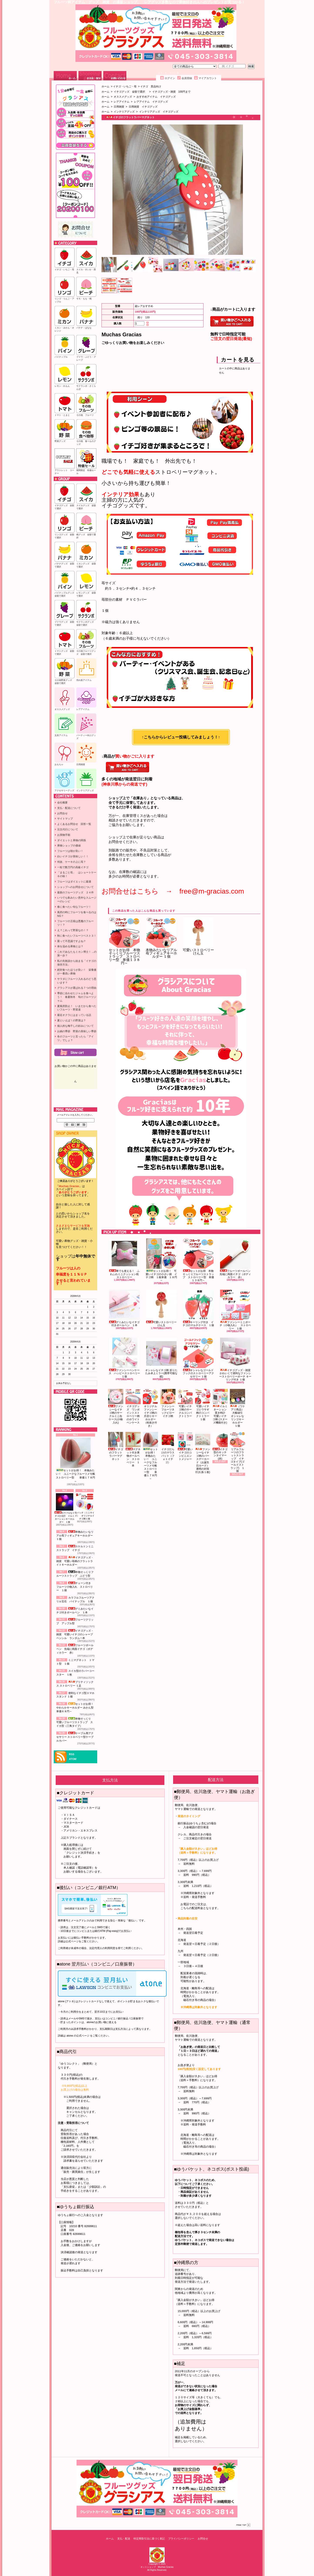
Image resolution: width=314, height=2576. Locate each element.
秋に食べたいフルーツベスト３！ (76, 935)
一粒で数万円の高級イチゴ (73, 867)
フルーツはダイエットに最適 (74, 881)
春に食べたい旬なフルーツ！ (74, 906)
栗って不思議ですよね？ (71, 941)
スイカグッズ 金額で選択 (86, 497)
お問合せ (114, 75)
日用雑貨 (86, 754)
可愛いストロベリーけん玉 (198, 936)
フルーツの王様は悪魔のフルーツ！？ (75, 923)
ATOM (72, 1759)
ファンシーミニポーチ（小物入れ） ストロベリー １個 (235, 1310)
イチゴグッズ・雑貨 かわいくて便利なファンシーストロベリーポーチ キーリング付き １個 (235, 1359)
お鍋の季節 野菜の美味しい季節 (76, 1031)
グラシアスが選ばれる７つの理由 (76, 987)
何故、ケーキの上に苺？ (71, 861)
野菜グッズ (65, 430)
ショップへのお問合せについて (75, 887)
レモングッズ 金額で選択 (86, 584)
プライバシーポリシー (181, 2538)
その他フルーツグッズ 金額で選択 (86, 642)
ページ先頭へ (243, 2525)
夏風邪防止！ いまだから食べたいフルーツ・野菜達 (76, 1008)
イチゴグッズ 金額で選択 (65, 497)
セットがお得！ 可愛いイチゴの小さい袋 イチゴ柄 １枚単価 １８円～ (161, 1260)
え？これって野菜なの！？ (73, 930)
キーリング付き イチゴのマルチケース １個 (198, 1308)
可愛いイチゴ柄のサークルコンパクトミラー (185, 1403)
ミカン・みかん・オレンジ (65, 319)
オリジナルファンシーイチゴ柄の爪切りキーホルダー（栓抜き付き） (150, 1408)
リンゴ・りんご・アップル (65, 290)
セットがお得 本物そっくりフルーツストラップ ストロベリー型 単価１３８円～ (124, 941)
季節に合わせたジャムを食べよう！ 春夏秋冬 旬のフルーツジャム (76, 997)
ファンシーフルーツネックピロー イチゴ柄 (168, 1403)
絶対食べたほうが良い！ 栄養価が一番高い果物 (76, 971)
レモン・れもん (65, 375)
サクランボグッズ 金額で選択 (86, 613)
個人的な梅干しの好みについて (75, 1025)
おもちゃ (65, 754)
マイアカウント (208, 78)
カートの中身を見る (75, 1052)
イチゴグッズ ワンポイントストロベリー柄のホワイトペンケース (133, 1406)
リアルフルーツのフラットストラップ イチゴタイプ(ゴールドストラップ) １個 (237, 1452)
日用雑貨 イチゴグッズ (142, 106)
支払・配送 (123, 2538)
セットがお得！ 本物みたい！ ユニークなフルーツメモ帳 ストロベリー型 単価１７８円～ (77, 1460)
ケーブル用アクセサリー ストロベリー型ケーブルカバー (75, 1737)
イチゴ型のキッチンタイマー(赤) (220, 1446)
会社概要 (62, 802)
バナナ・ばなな (86, 317)
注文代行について (67, 829)
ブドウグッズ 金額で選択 (65, 613)
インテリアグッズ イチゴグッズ (158, 111)
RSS (71, 1754)
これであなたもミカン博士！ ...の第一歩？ (77, 953)
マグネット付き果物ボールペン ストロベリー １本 (133, 1449)
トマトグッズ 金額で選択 (65, 642)
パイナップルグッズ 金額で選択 (65, 584)
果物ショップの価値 (69, 845)
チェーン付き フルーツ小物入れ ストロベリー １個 (75, 1587)
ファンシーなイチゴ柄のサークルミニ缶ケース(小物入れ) (115, 1406)
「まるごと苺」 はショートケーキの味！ (76, 874)
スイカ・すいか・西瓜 (86, 261)
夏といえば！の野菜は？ (71, 1020)
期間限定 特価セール (86, 461)
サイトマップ (65, 818)
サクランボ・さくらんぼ (86, 377)
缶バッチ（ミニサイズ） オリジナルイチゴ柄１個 (84, 1506)
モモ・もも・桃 (86, 288)
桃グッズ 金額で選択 (86, 526)
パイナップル (65, 346)
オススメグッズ (65, 698)
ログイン (170, 78)
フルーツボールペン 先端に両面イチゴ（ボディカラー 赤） (75, 1649)
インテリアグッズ (86, 780)
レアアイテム (86, 698)
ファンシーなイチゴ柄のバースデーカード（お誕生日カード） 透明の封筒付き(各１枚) (202, 1453)
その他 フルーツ (86, 404)
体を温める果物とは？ (70, 946)
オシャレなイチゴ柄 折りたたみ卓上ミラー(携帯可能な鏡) (161, 1358)
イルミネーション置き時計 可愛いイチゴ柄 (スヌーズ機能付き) (220, 1406)
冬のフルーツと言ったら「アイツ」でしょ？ (75, 1038)
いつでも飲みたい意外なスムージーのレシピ (76, 899)
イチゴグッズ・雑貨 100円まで (170, 91)
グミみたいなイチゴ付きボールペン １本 (124, 1308)
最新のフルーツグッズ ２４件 (75, 892)
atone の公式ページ (78, 2035)
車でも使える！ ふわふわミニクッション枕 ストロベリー (125, 1258)
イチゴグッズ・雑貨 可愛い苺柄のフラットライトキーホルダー (75, 1561)
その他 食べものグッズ (86, 432)
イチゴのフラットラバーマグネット (115, 1446)
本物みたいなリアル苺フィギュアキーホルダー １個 (75, 1535)
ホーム (65, 75)
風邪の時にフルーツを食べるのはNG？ (76, 914)
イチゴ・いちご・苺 (65, 259)
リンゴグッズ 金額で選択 (65, 526)
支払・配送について (90, 75)
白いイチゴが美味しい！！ (73, 856)
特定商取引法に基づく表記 (149, 2538)
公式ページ (72, 1941)
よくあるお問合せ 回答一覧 (74, 824)
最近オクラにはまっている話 (74, 1015)
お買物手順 (63, 834)
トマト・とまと (65, 404)
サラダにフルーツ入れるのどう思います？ (76, 980)
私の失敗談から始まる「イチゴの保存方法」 (76, 962)
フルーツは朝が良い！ (70, 851)
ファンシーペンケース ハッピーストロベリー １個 (126, 1358)
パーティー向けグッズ (86, 726)
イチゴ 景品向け (150, 86)
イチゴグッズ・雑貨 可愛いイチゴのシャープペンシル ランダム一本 (75, 1634)
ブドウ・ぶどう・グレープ (86, 348)
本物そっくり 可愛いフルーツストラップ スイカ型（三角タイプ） (75, 1722)
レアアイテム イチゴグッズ (150, 101)
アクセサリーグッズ (65, 780)
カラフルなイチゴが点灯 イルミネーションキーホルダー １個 (65, 1508)
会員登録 (187, 78)
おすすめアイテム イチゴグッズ (155, 96)
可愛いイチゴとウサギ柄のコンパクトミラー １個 (203, 1405)
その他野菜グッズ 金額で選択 (65, 671)
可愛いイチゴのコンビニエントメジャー (185, 1446)
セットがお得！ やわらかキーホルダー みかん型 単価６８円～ (76, 1707)
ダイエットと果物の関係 (71, 840)
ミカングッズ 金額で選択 (86, 555)
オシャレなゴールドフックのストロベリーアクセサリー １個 (198, 1358)
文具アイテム (65, 724)
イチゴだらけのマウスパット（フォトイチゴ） (167, 1448)
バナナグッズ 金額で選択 (65, 555)
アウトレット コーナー (65, 461)
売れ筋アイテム (86, 669)
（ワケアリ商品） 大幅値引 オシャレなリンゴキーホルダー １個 (238, 1408)
